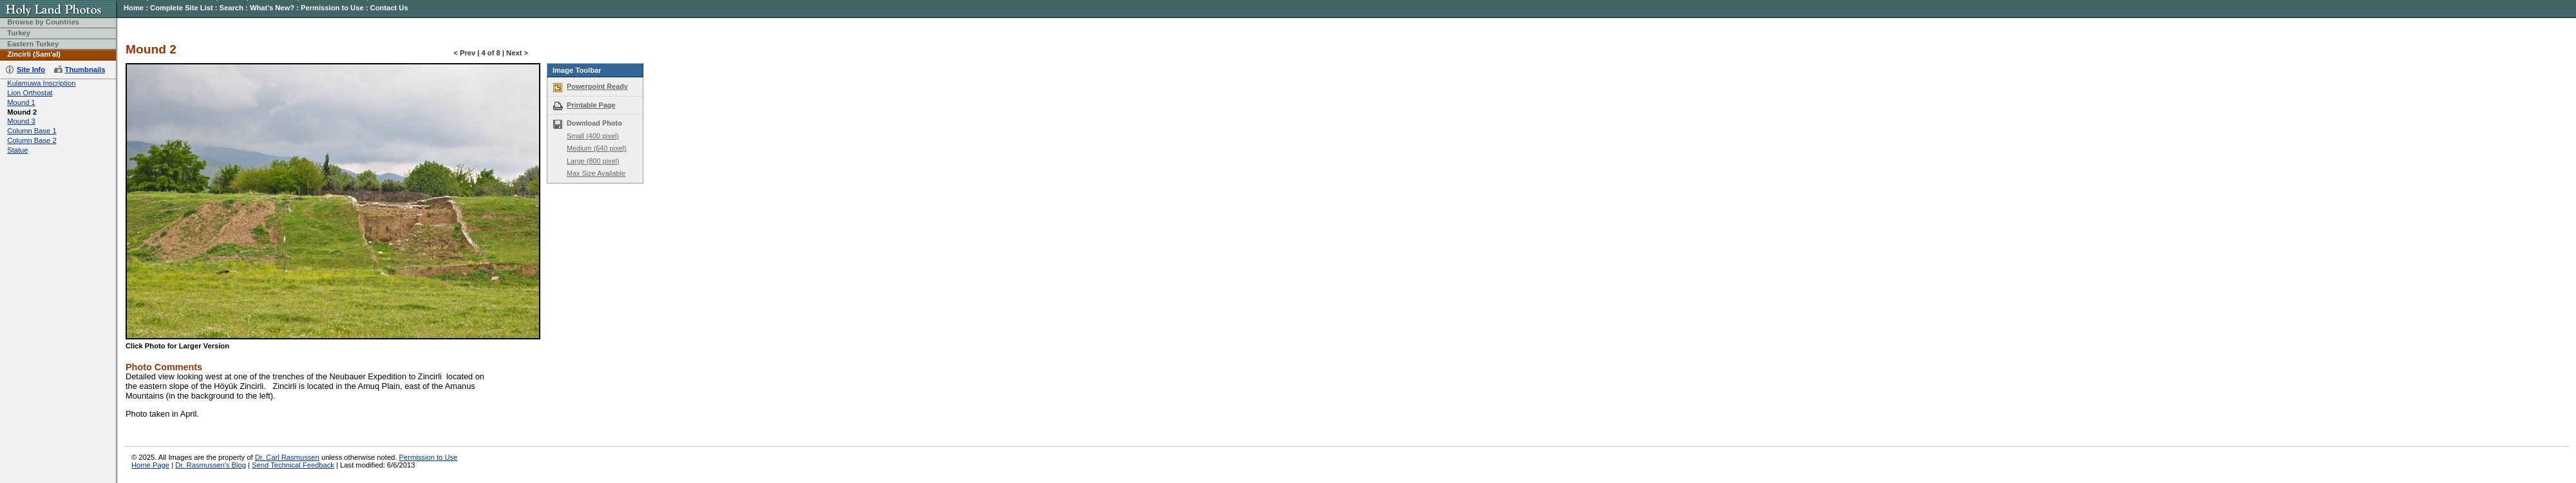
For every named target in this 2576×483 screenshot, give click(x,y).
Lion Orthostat (29, 93)
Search (231, 8)
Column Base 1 (32, 131)
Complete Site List (181, 8)
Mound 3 (21, 121)
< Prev (464, 53)
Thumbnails (85, 69)
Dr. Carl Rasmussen (287, 457)
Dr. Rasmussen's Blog (210, 465)
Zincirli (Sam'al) (34, 54)
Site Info (31, 69)
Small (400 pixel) (593, 136)
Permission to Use (332, 8)
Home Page (150, 465)
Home (134, 8)
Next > (517, 53)
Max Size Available (596, 173)
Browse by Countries (43, 22)
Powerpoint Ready (597, 86)
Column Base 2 (32, 140)
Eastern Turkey (33, 44)
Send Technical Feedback (293, 465)
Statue (17, 150)
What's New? (272, 8)
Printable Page (591, 105)
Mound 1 (21, 102)
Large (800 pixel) (593, 161)
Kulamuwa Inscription (41, 83)
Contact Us (389, 8)
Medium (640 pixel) (596, 148)
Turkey (18, 33)
